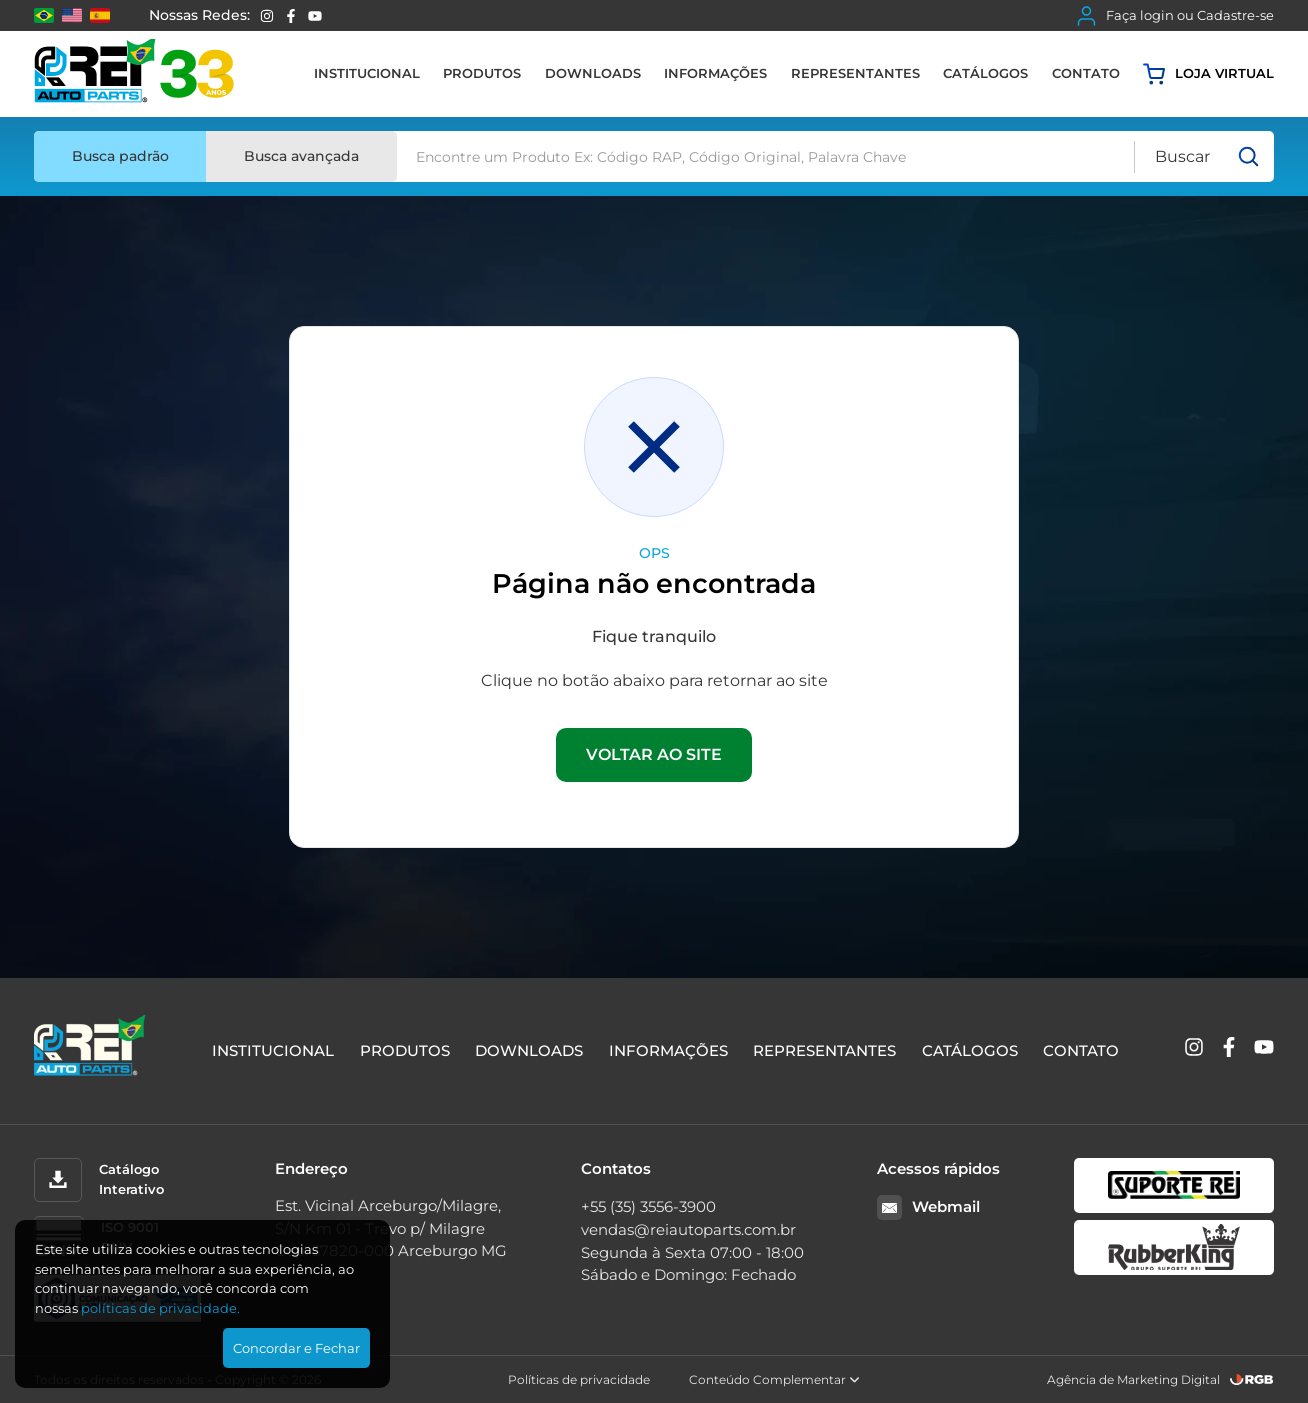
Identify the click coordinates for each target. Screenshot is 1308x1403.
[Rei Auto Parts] (134, 74)
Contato (1086, 73)
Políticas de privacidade (579, 1379)
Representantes (855, 73)
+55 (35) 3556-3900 (648, 1206)
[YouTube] (315, 16)
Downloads (593, 73)
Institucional (367, 73)
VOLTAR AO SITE (654, 754)
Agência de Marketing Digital (1133, 1379)
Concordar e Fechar (296, 1348)
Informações (715, 73)
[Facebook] (291, 16)
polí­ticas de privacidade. (160, 1308)
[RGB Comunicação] (1252, 1379)
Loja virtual (1208, 74)
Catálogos (985, 73)
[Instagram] (267, 16)
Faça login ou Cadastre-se (1175, 16)
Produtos (482, 73)
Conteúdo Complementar (774, 1379)
